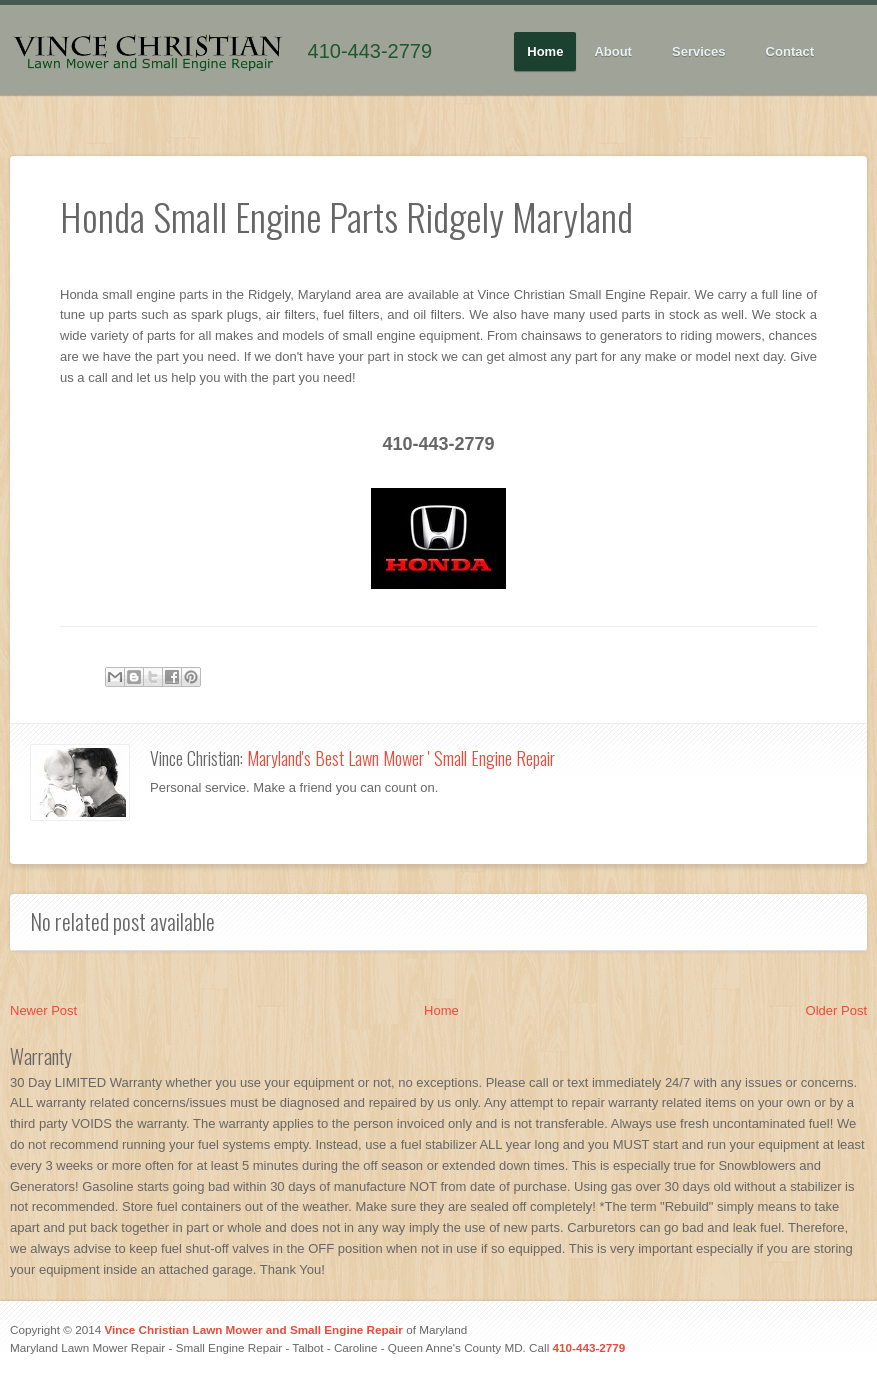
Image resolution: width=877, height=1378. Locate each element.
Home (545, 51)
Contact (790, 51)
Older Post (836, 1010)
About (613, 52)
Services (699, 52)
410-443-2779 (370, 51)
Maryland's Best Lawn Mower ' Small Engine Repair (401, 758)
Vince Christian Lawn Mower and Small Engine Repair (253, 1329)
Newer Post (43, 1010)
